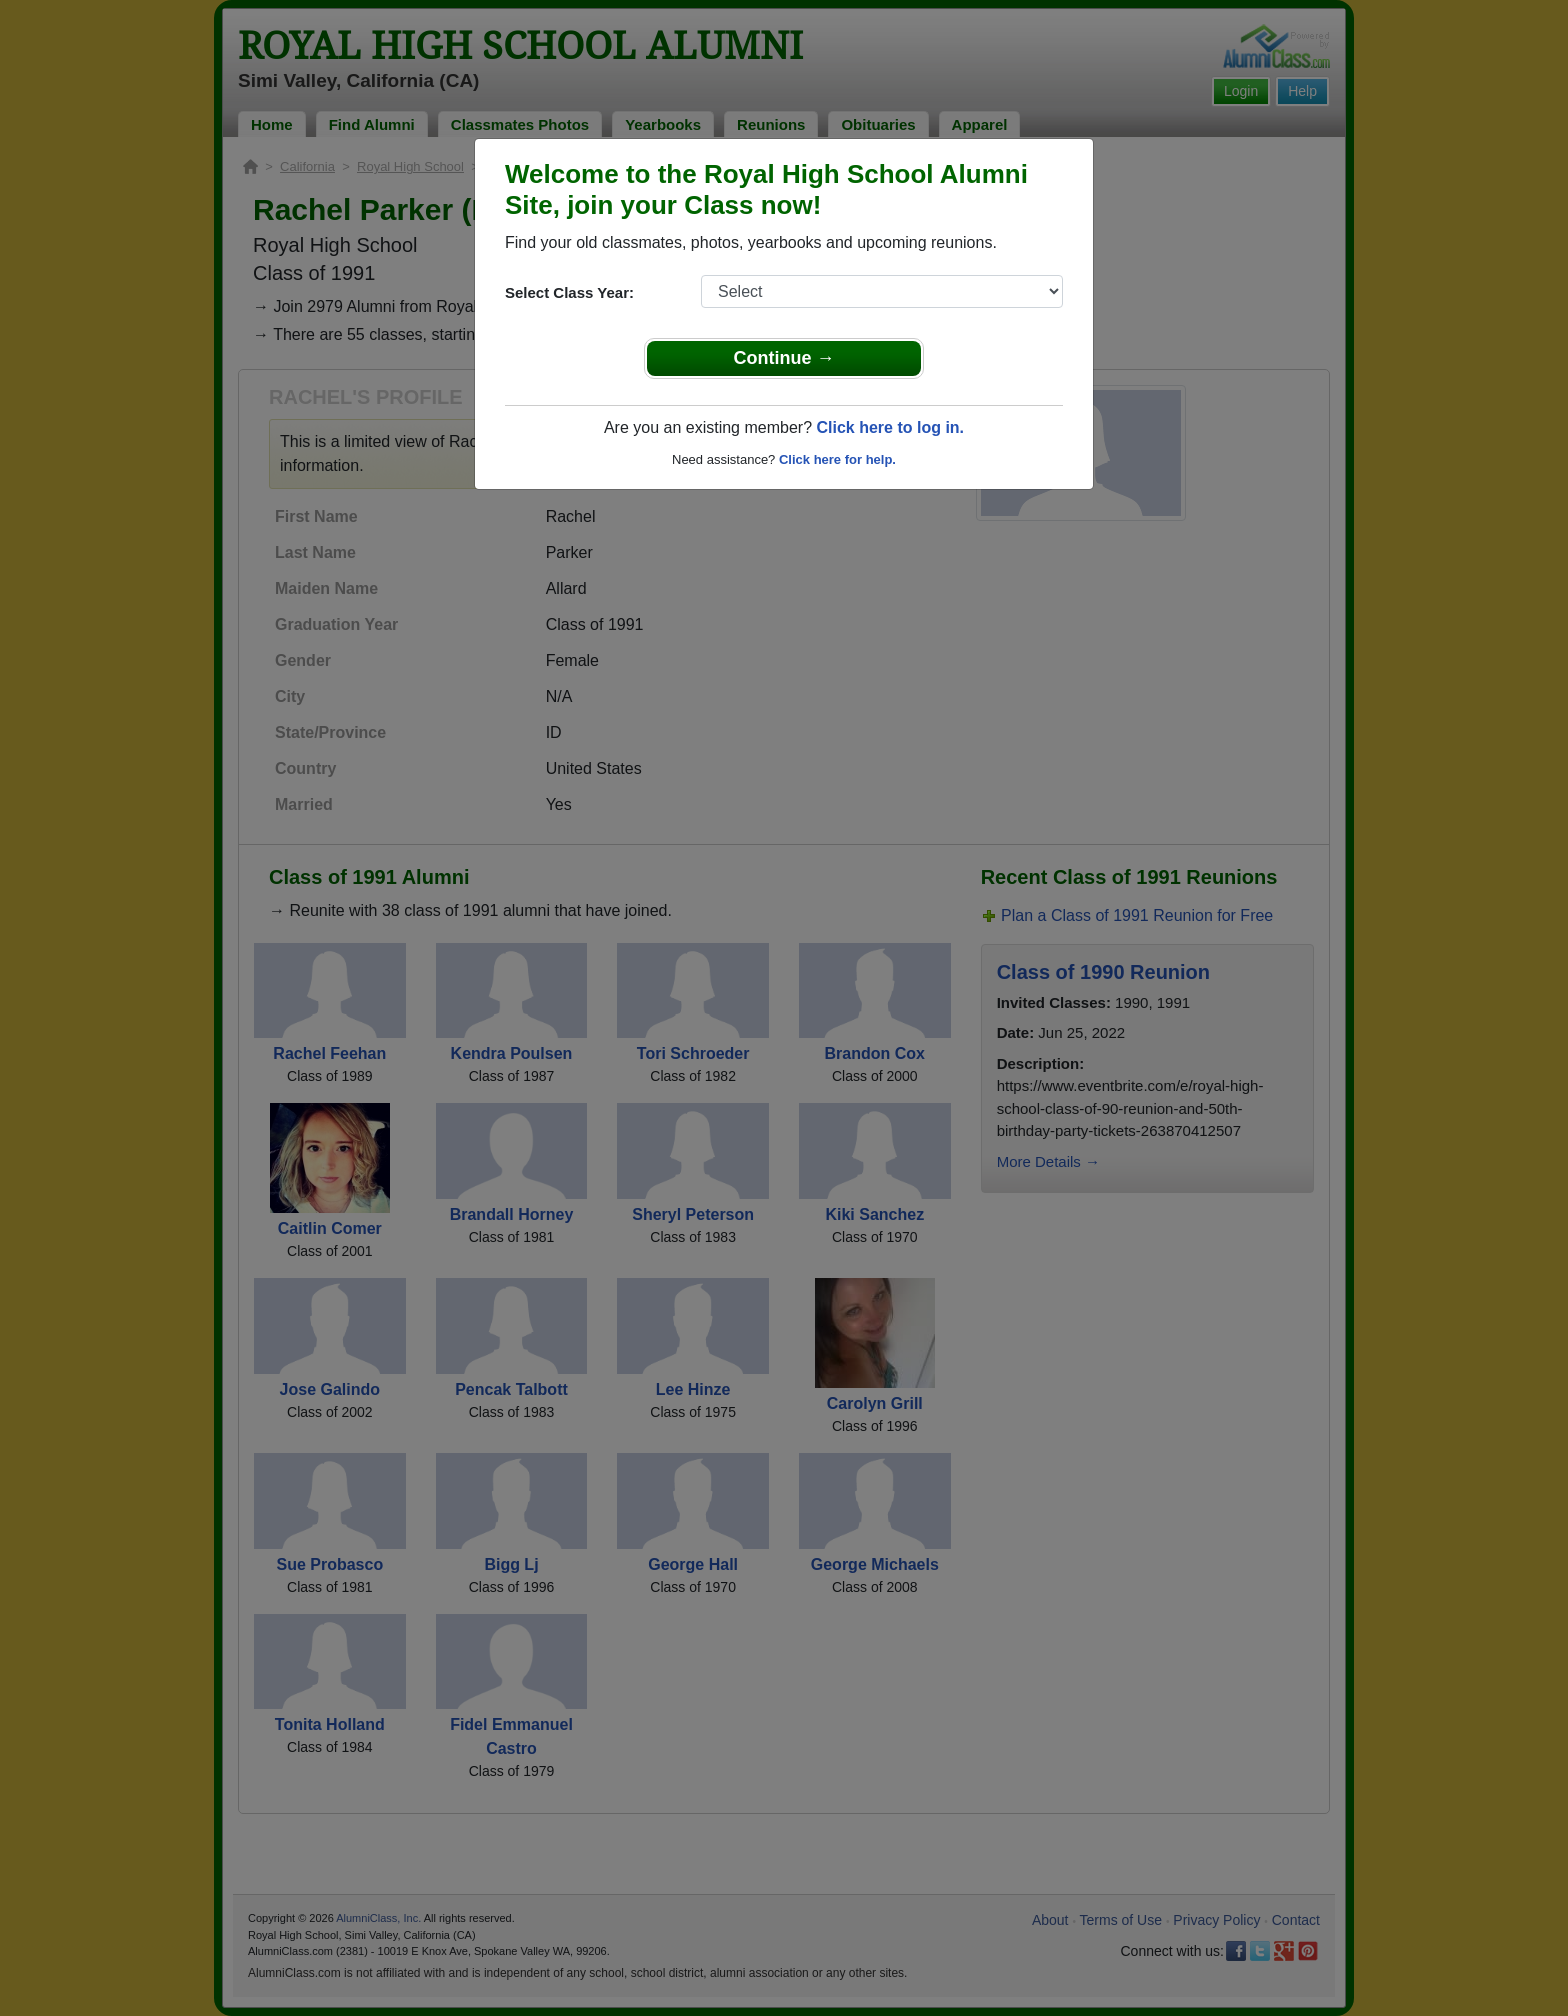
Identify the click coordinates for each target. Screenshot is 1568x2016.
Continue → (784, 358)
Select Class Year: (569, 292)
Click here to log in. (890, 427)
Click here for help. (837, 459)
